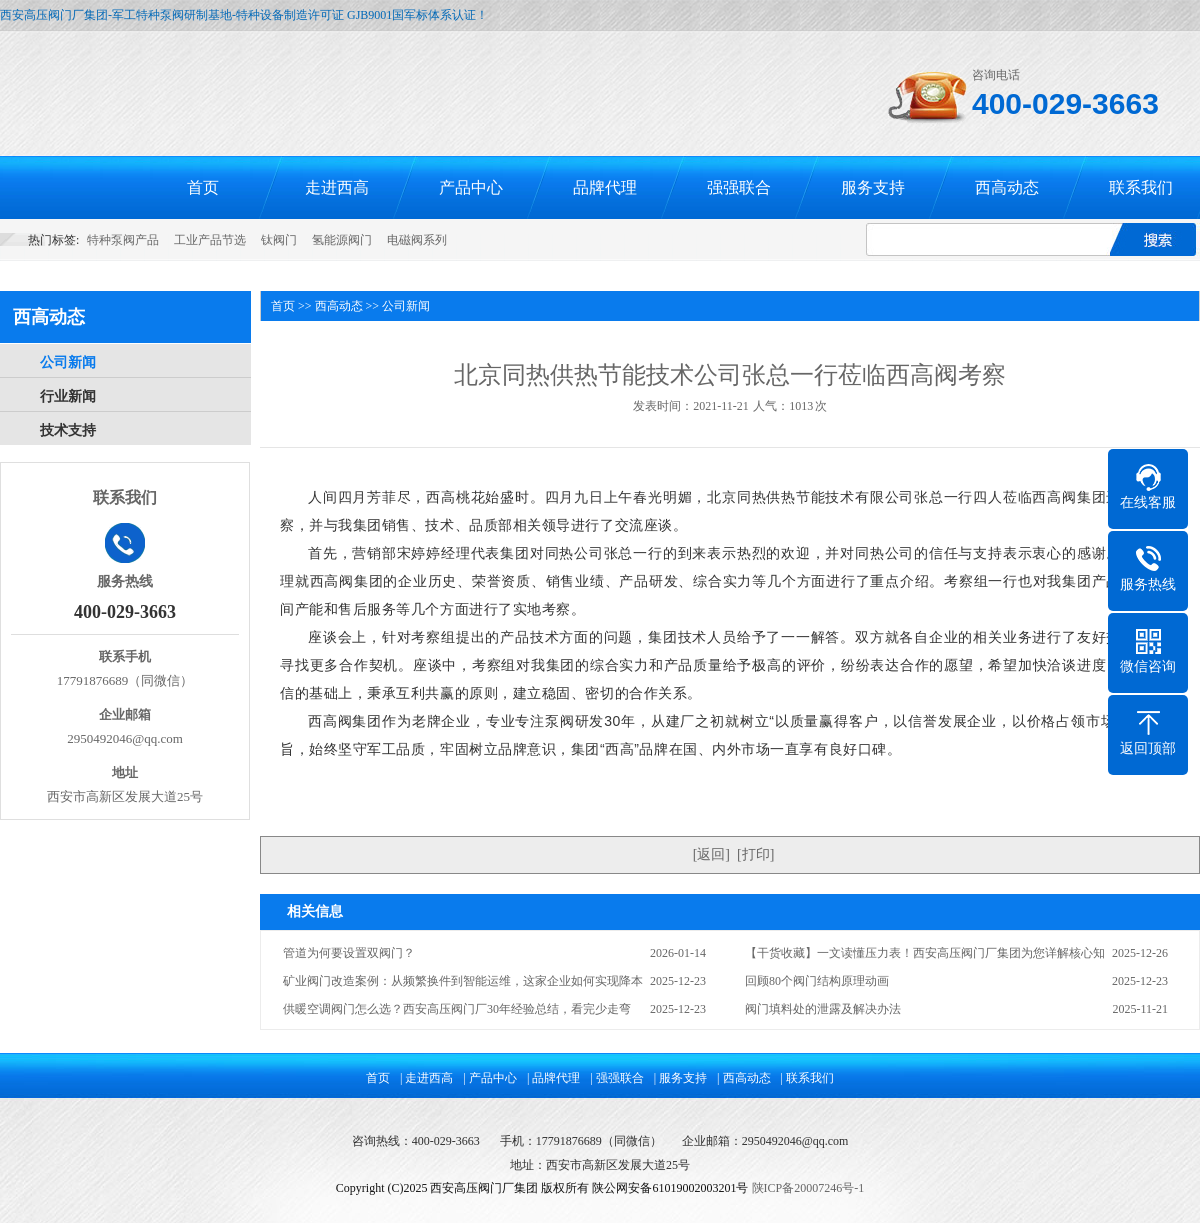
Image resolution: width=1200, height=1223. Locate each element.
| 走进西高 (426, 1078)
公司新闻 (68, 362)
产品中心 (471, 187)
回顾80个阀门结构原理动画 (817, 981)
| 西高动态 (743, 1078)
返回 (711, 854)
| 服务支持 (680, 1078)
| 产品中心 (489, 1078)
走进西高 (337, 187)
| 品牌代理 (553, 1078)
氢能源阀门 (342, 240)
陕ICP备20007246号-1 (808, 1188)
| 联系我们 (807, 1078)
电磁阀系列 (417, 240)
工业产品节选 (210, 240)
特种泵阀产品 (123, 240)
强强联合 (739, 187)
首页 (203, 187)
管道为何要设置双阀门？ (349, 953)
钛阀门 (279, 240)
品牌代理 (605, 187)
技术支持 (68, 430)
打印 (756, 854)
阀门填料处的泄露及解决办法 (823, 1009)
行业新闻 (68, 396)
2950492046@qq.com (795, 1141)
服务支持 (873, 187)
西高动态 (1007, 187)
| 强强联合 (616, 1078)
